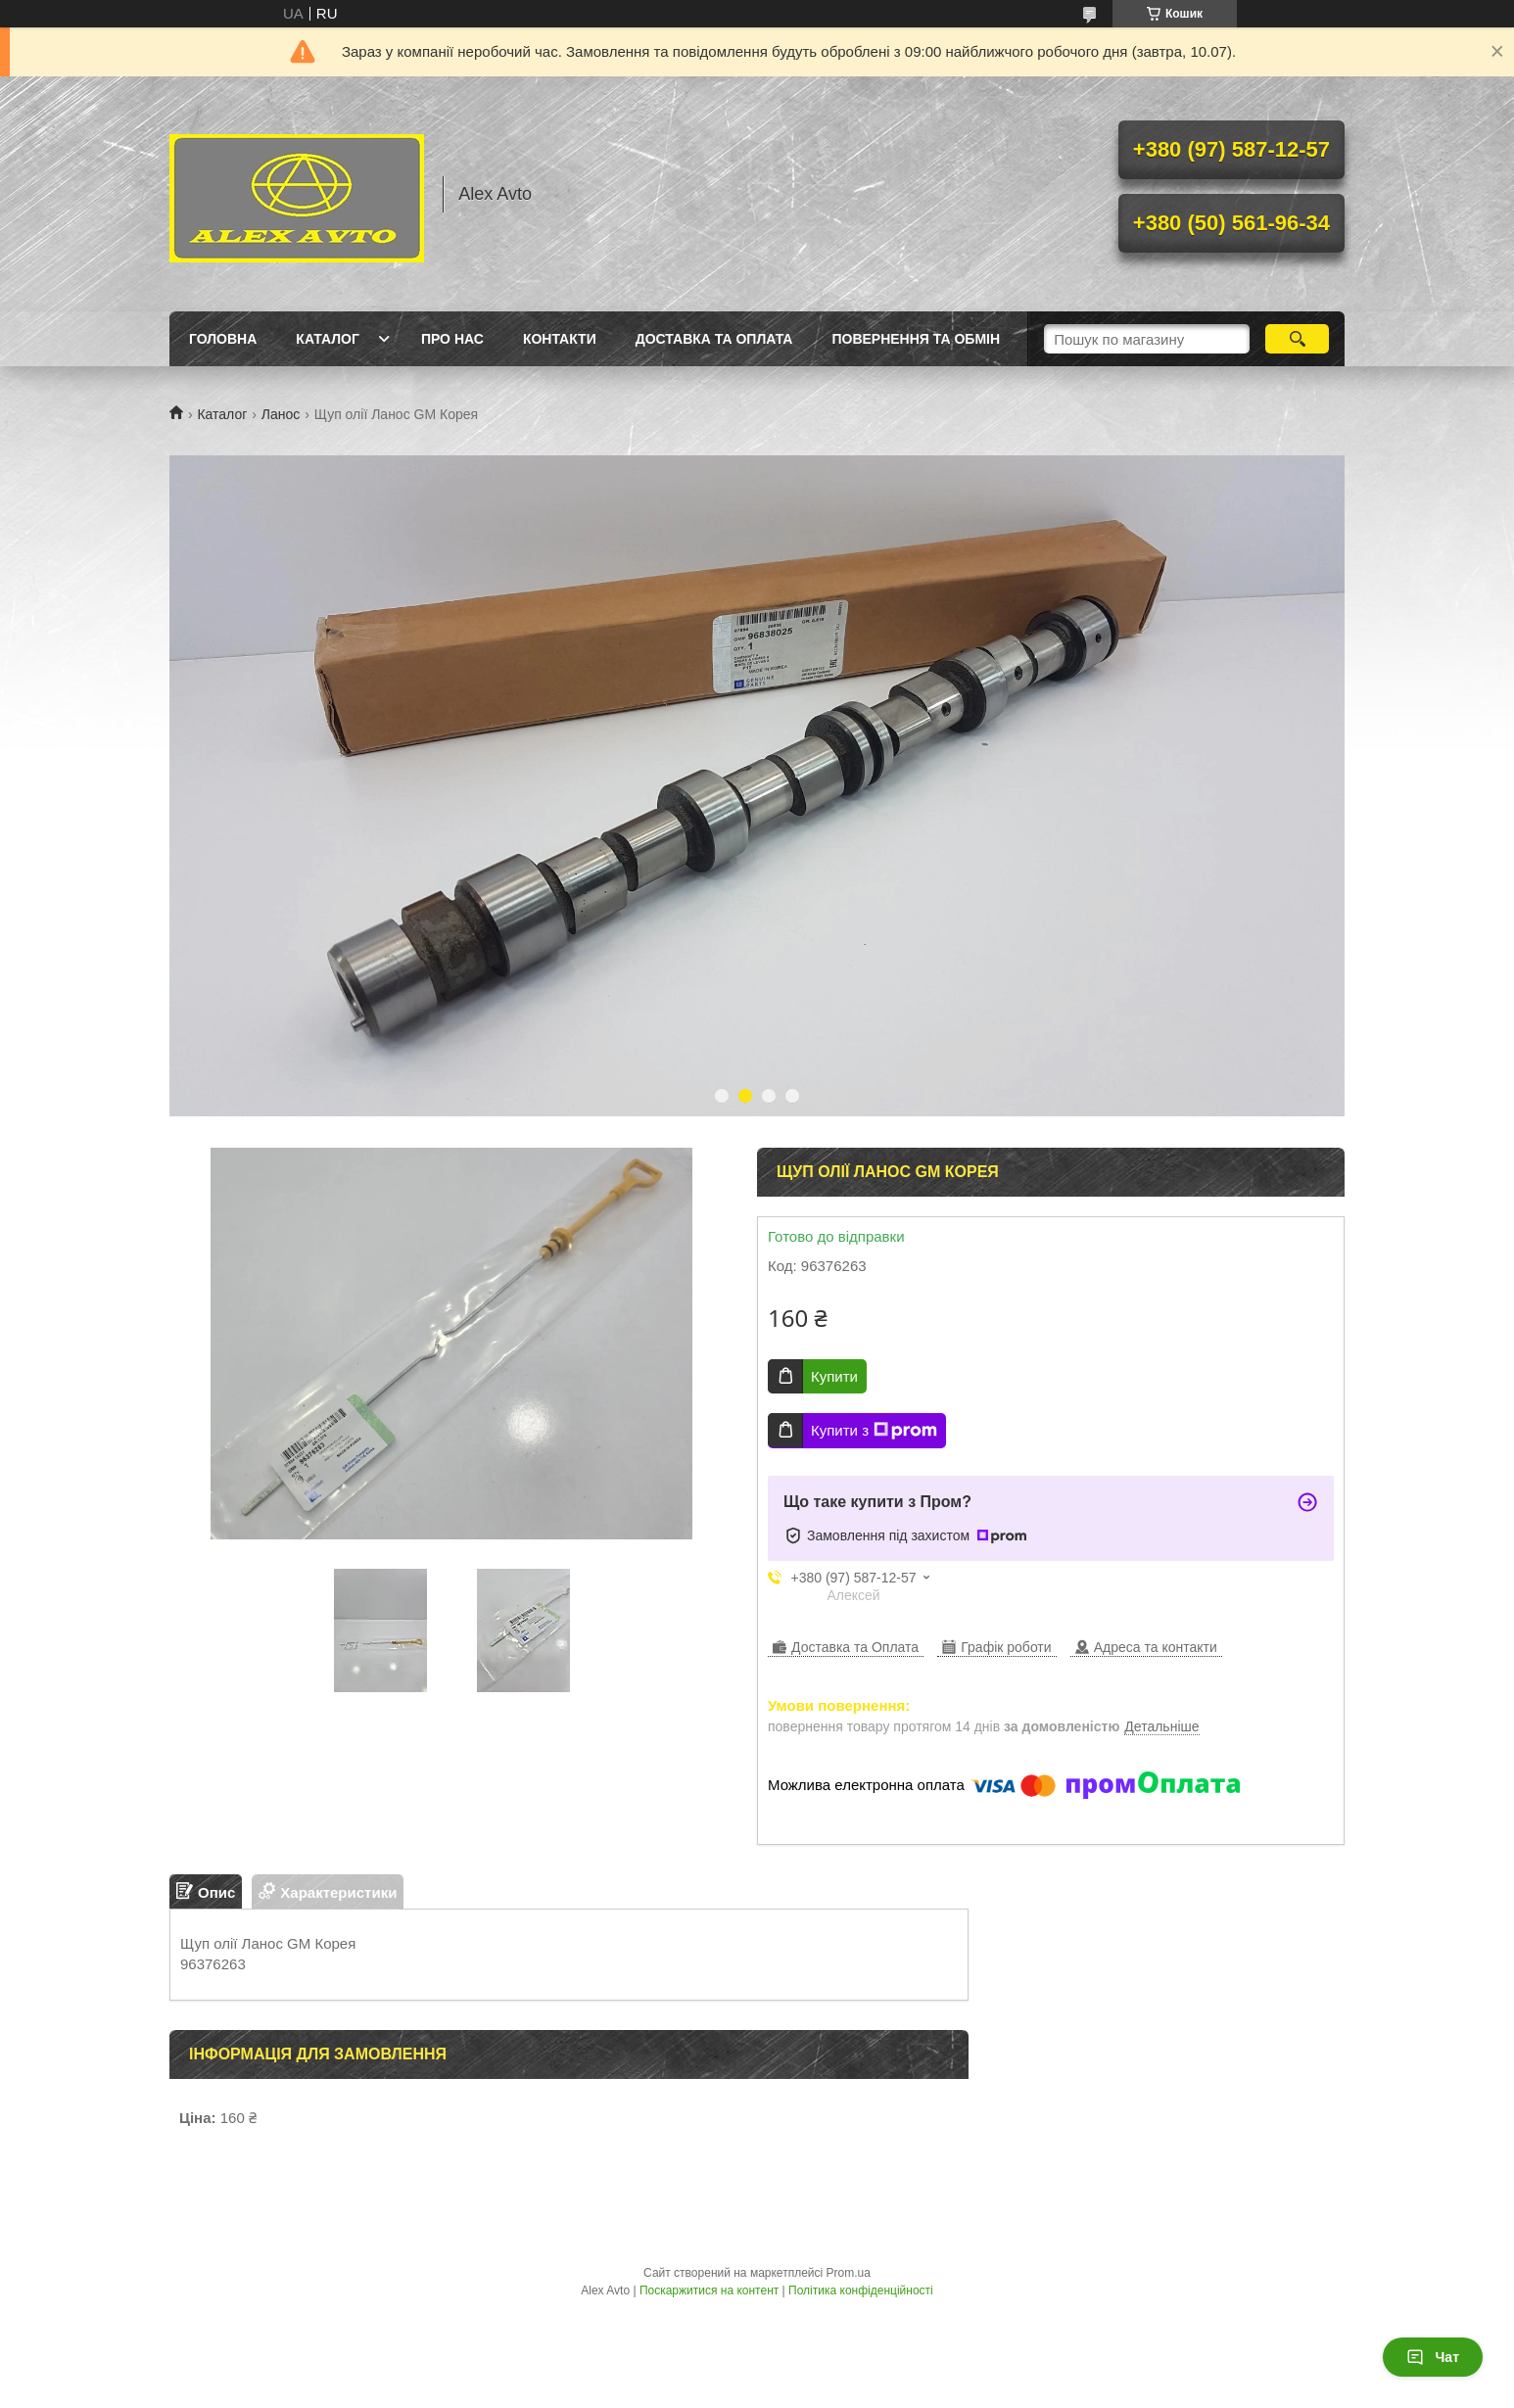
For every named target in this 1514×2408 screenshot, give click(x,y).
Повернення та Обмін (915, 339)
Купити (834, 1376)
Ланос (281, 414)
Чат (1432, 2357)
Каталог (327, 339)
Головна (223, 339)
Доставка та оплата (714, 339)
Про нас (452, 339)
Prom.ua (849, 2273)
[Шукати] (1297, 339)
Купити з (874, 1431)
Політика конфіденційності (860, 2290)
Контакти (559, 339)
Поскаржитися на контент (709, 2290)
